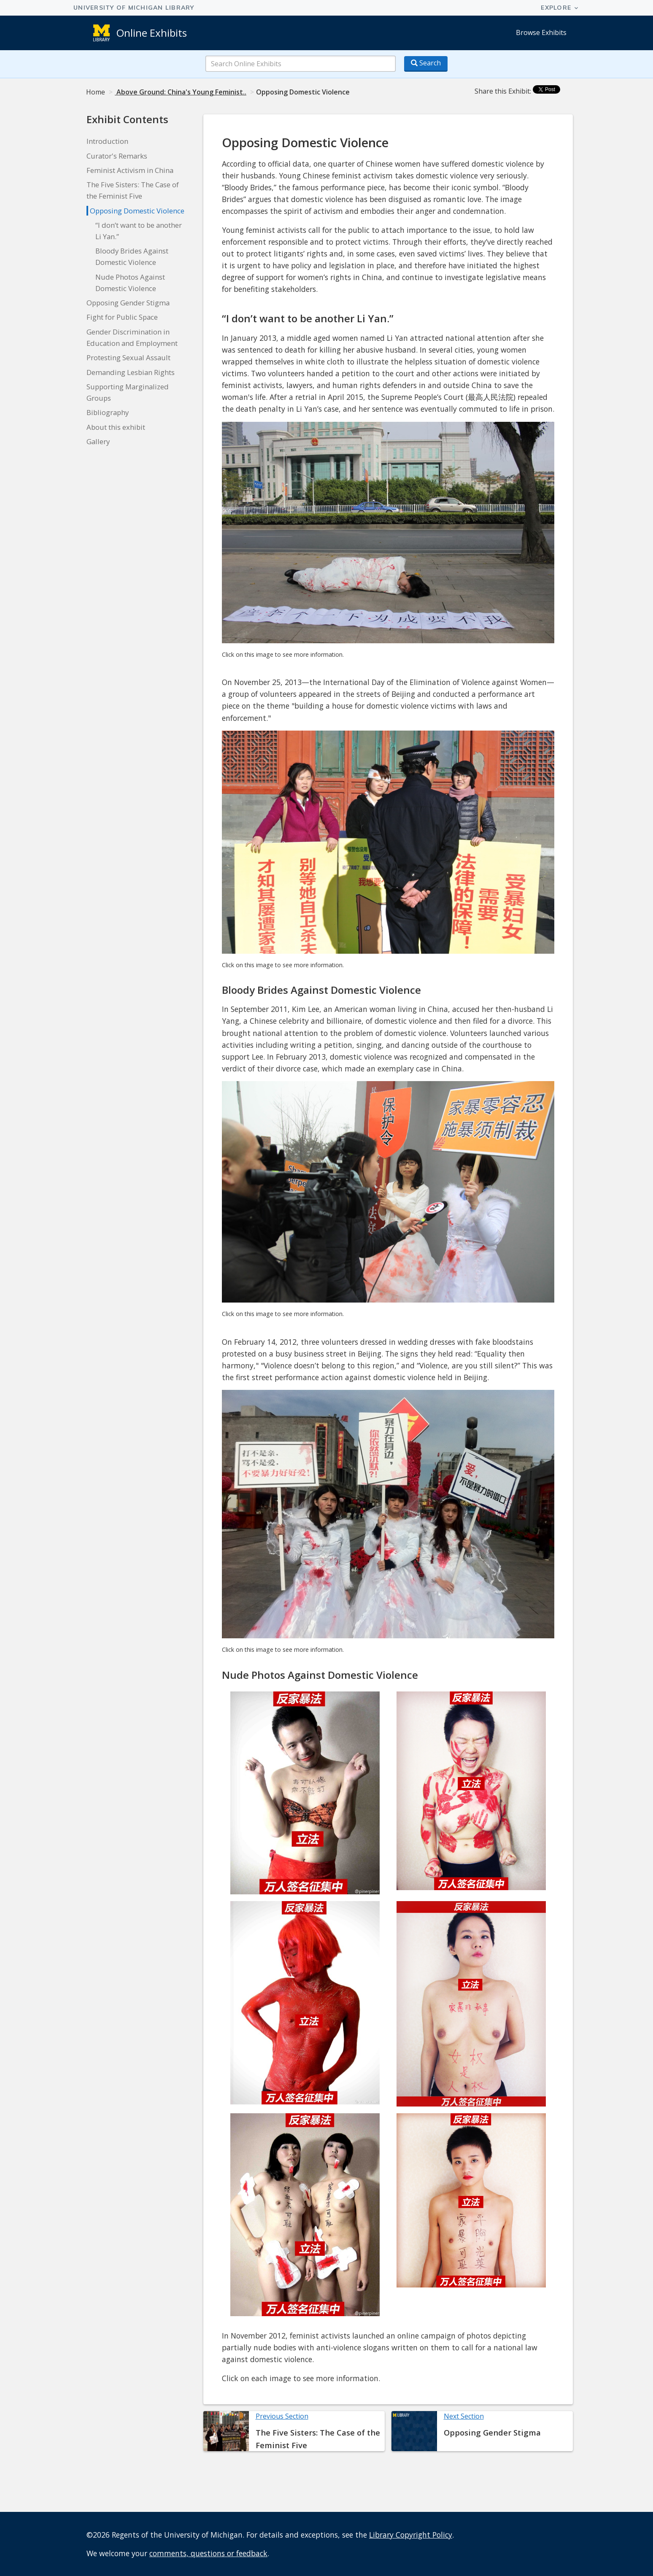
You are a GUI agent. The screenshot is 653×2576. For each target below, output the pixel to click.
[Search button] (426, 64)
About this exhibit (115, 427)
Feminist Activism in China (129, 170)
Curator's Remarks (116, 156)
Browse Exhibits (541, 32)
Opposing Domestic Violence (137, 211)
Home (95, 92)
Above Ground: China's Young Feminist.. (180, 92)
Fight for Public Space (122, 317)
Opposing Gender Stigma (128, 303)
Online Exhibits (151, 33)
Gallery (98, 441)
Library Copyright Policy (410, 2535)
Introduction (107, 141)
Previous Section (282, 2416)
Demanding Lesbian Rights (130, 372)
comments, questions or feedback (208, 2553)
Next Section (464, 2416)
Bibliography (107, 412)
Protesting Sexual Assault (128, 357)
